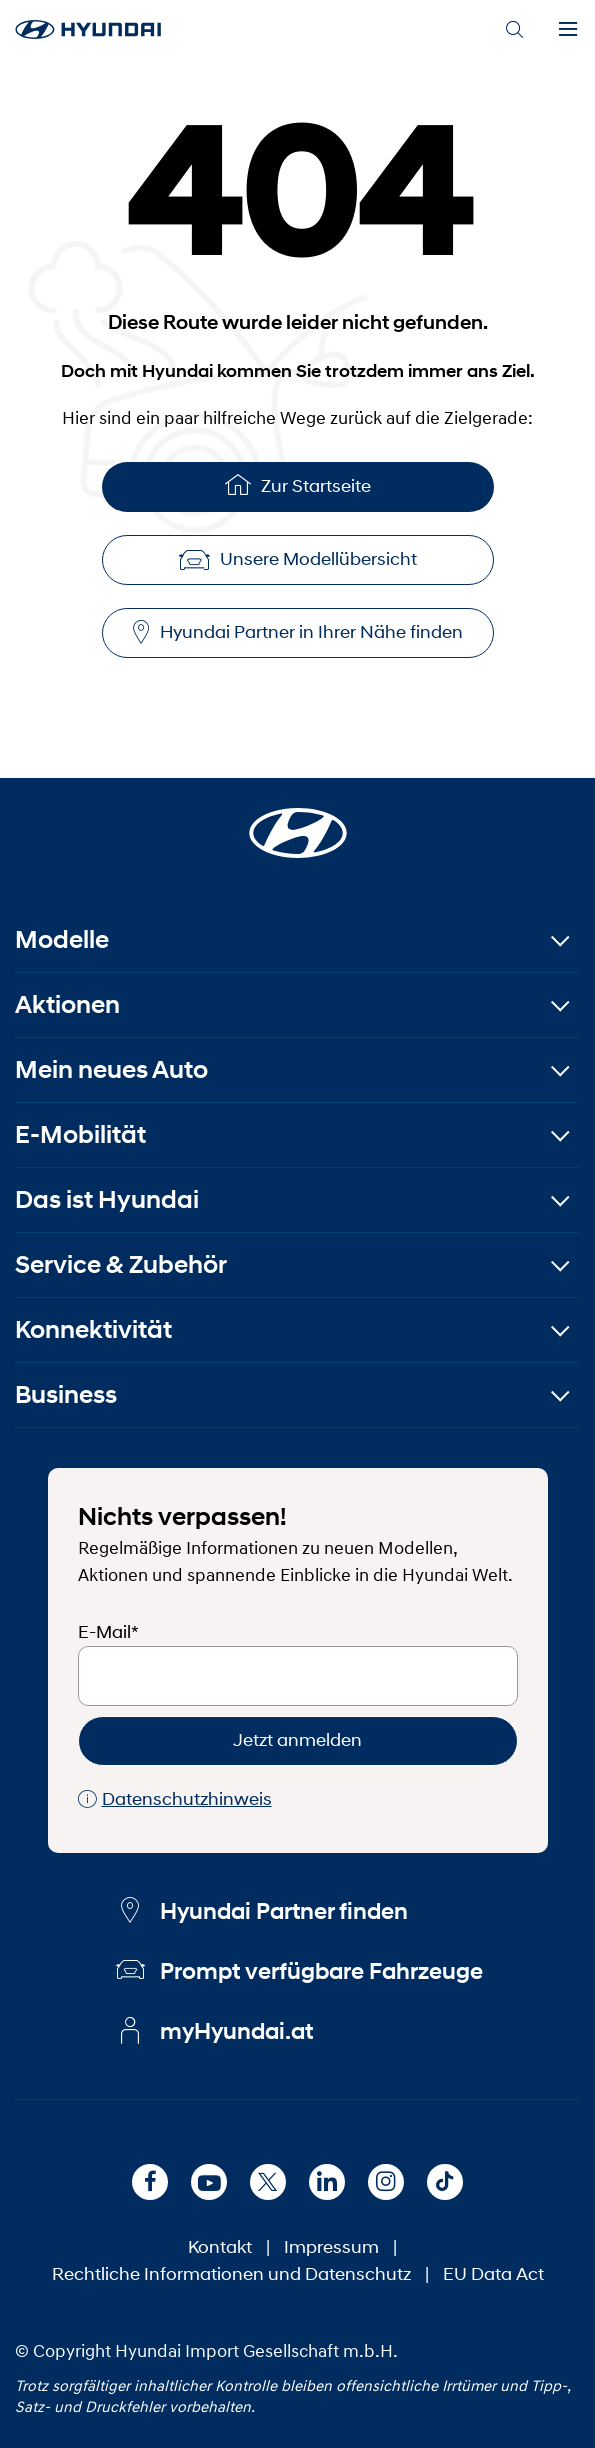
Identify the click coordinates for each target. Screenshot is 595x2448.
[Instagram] (386, 2182)
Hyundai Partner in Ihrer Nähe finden (298, 632)
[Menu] (568, 30)
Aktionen (67, 1004)
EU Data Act (493, 2274)
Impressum (331, 2247)
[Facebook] (150, 2182)
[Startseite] (298, 821)
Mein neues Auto (111, 1069)
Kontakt (220, 2247)
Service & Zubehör (121, 1264)
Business (66, 1394)
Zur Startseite (298, 484)
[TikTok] (445, 2182)
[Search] (514, 30)
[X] (268, 2182)
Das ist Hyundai (107, 1199)
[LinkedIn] (327, 2182)
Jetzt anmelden (297, 1740)
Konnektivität (93, 1329)
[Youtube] (209, 2182)
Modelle (62, 939)
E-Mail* (108, 1632)
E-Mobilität (80, 1134)
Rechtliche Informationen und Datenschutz (231, 2274)
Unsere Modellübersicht (298, 559)
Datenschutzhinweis (175, 1799)
